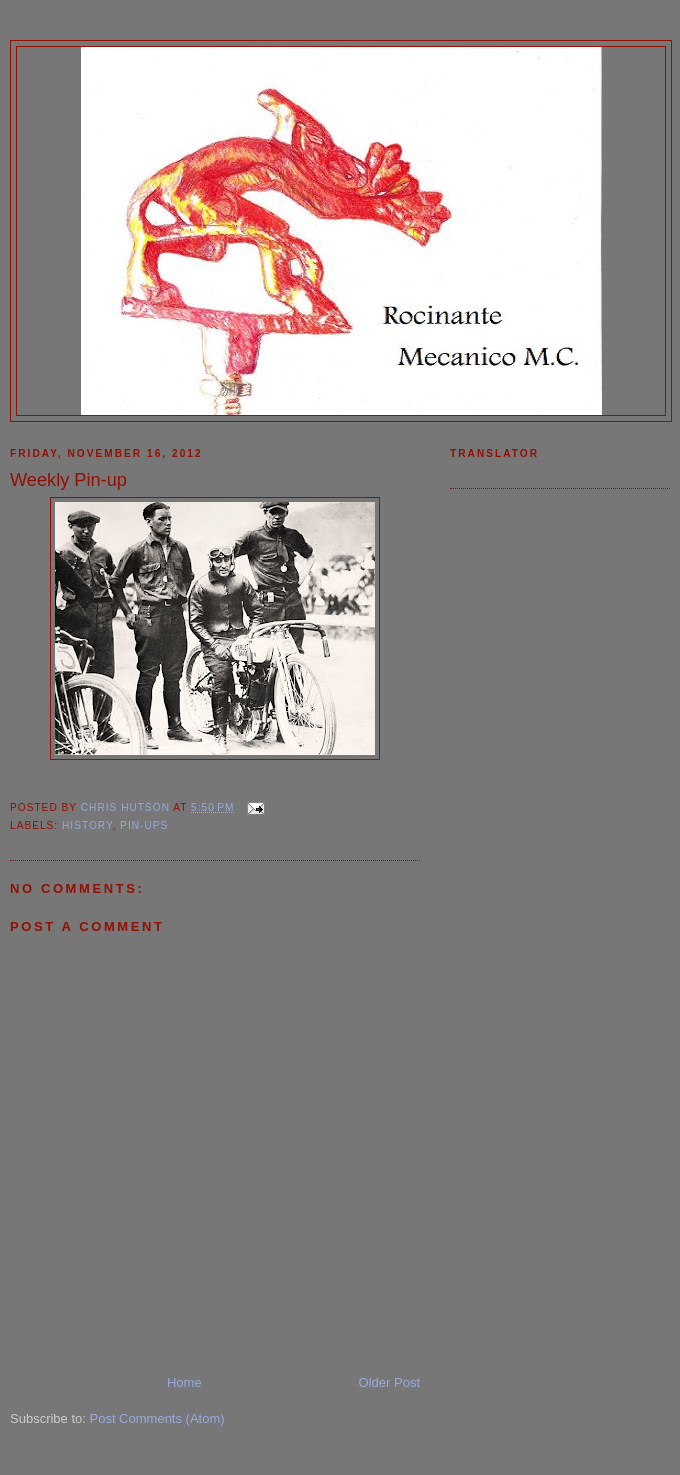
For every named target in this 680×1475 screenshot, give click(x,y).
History (87, 825)
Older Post (389, 1382)
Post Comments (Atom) (157, 1418)
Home (184, 1382)
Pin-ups (144, 825)
